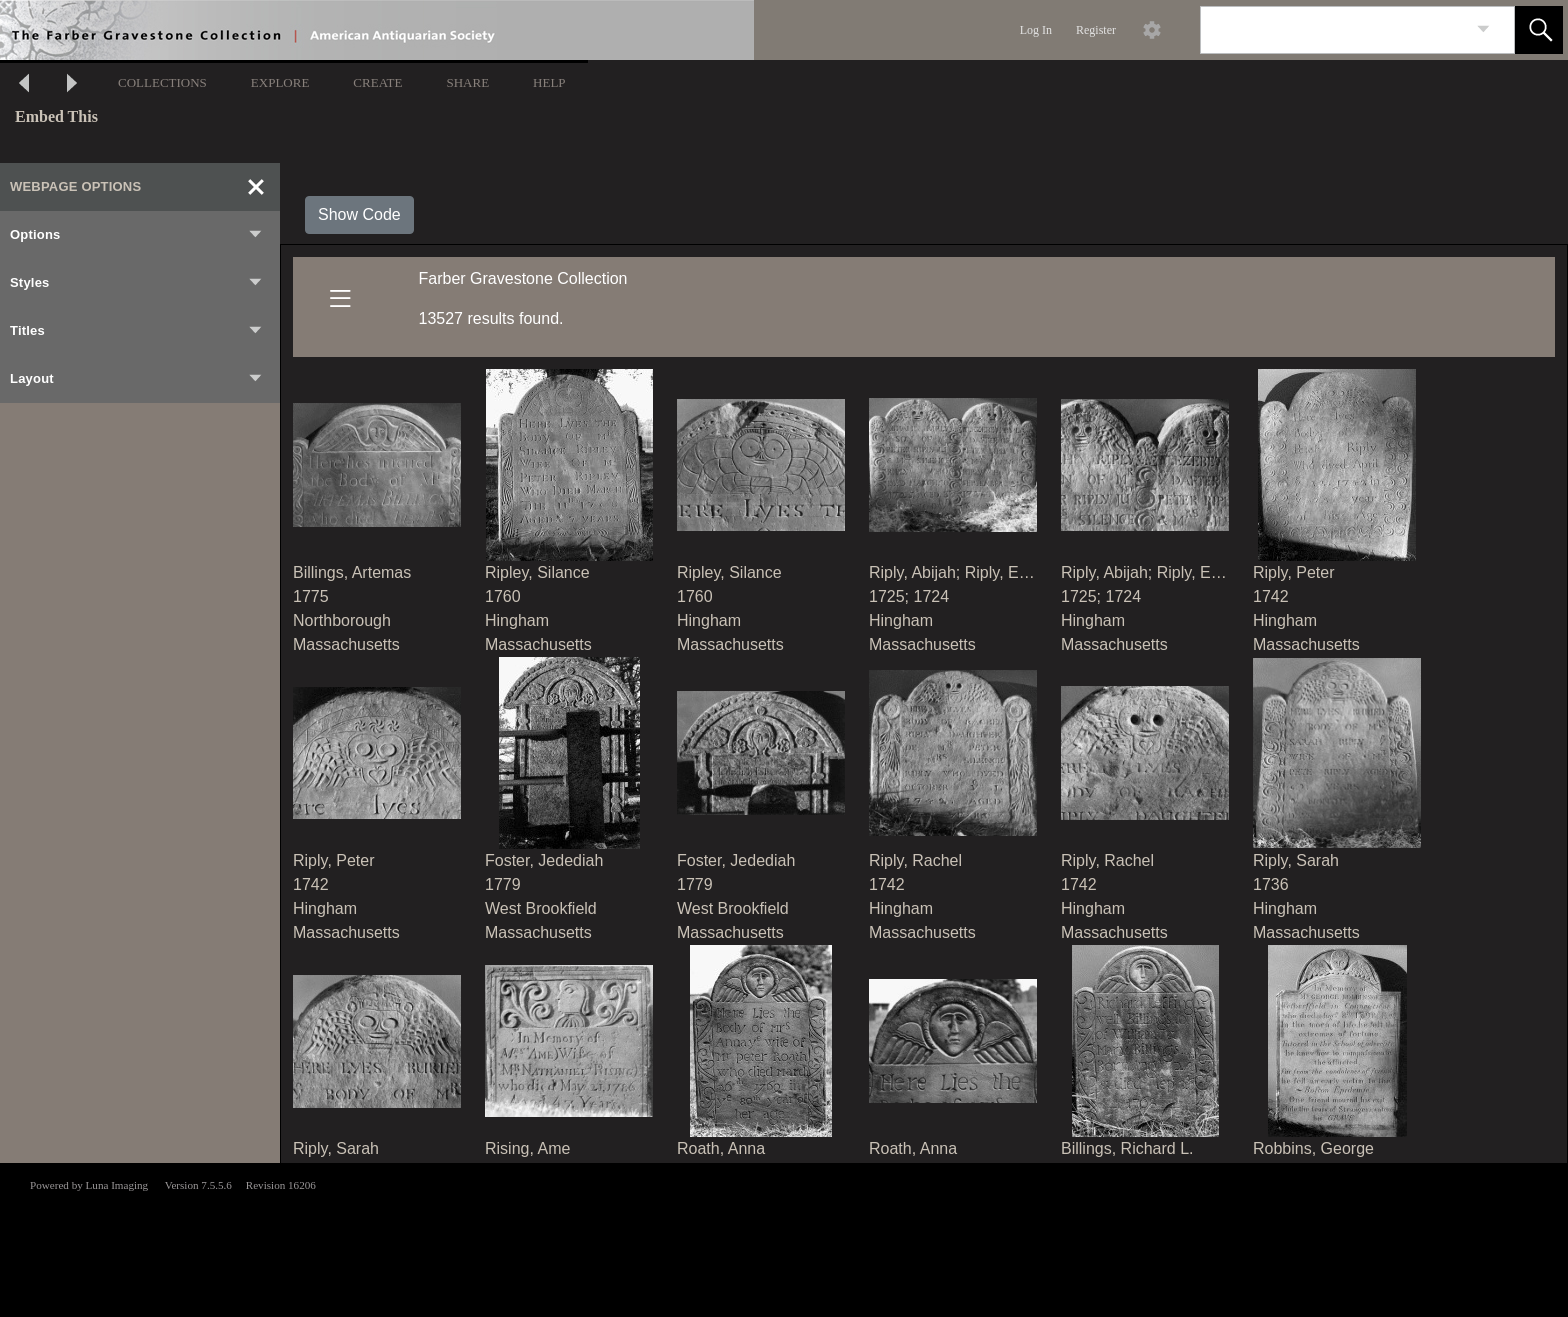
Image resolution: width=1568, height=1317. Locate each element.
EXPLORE (280, 82)
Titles (137, 331)
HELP (549, 82)
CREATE (377, 82)
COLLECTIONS (162, 82)
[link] (1483, 29)
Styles (137, 283)
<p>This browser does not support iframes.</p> (784, 1238)
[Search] (1334, 30)
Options (137, 235)
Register (1096, 30)
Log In (1036, 30)
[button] (1539, 30)
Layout (137, 379)
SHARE (467, 82)
